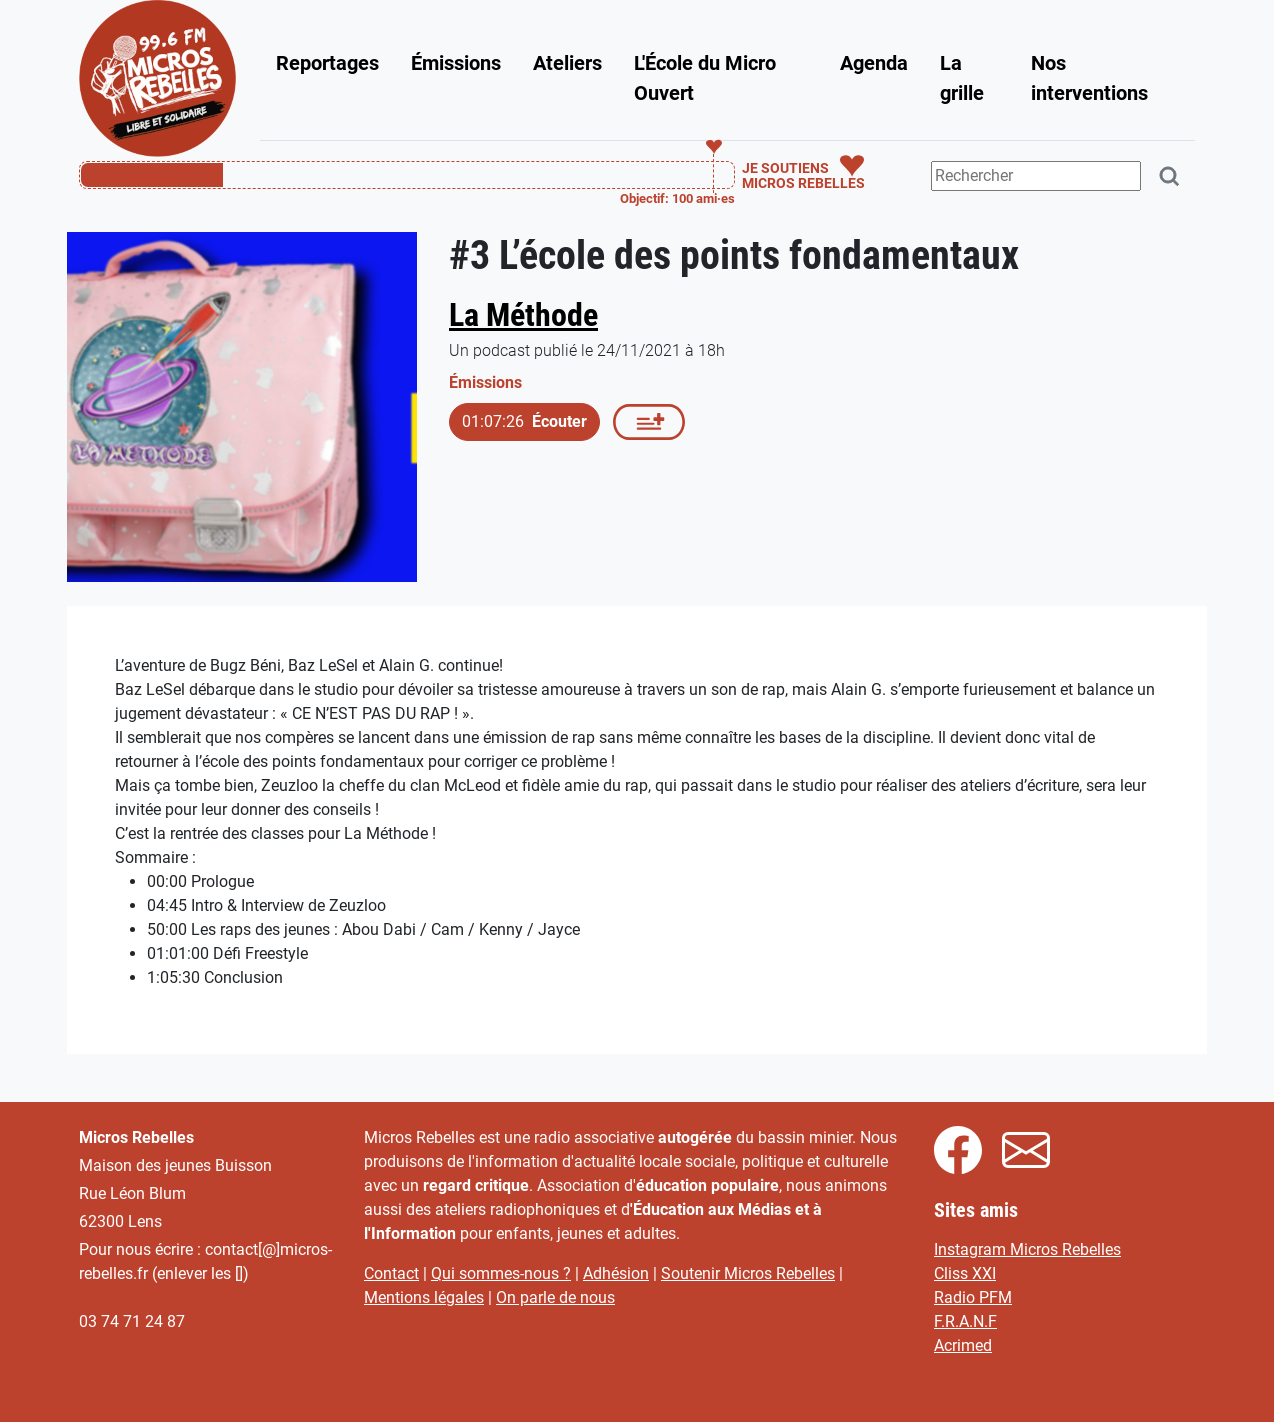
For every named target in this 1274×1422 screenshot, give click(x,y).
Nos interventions (1089, 78)
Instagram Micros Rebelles (1027, 1249)
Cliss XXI (965, 1273)
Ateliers (567, 63)
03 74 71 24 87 (132, 1321)
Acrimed (963, 1345)
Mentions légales (424, 1297)
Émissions (456, 63)
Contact (391, 1273)
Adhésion (616, 1273)
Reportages (327, 63)
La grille (962, 78)
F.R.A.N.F (965, 1321)
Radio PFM (973, 1297)
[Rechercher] (1170, 176)
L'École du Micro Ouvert (705, 78)
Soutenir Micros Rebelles (748, 1273)
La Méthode (523, 315)
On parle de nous (555, 1297)
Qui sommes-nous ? (501, 1273)
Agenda (874, 63)
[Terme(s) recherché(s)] (1036, 176)
